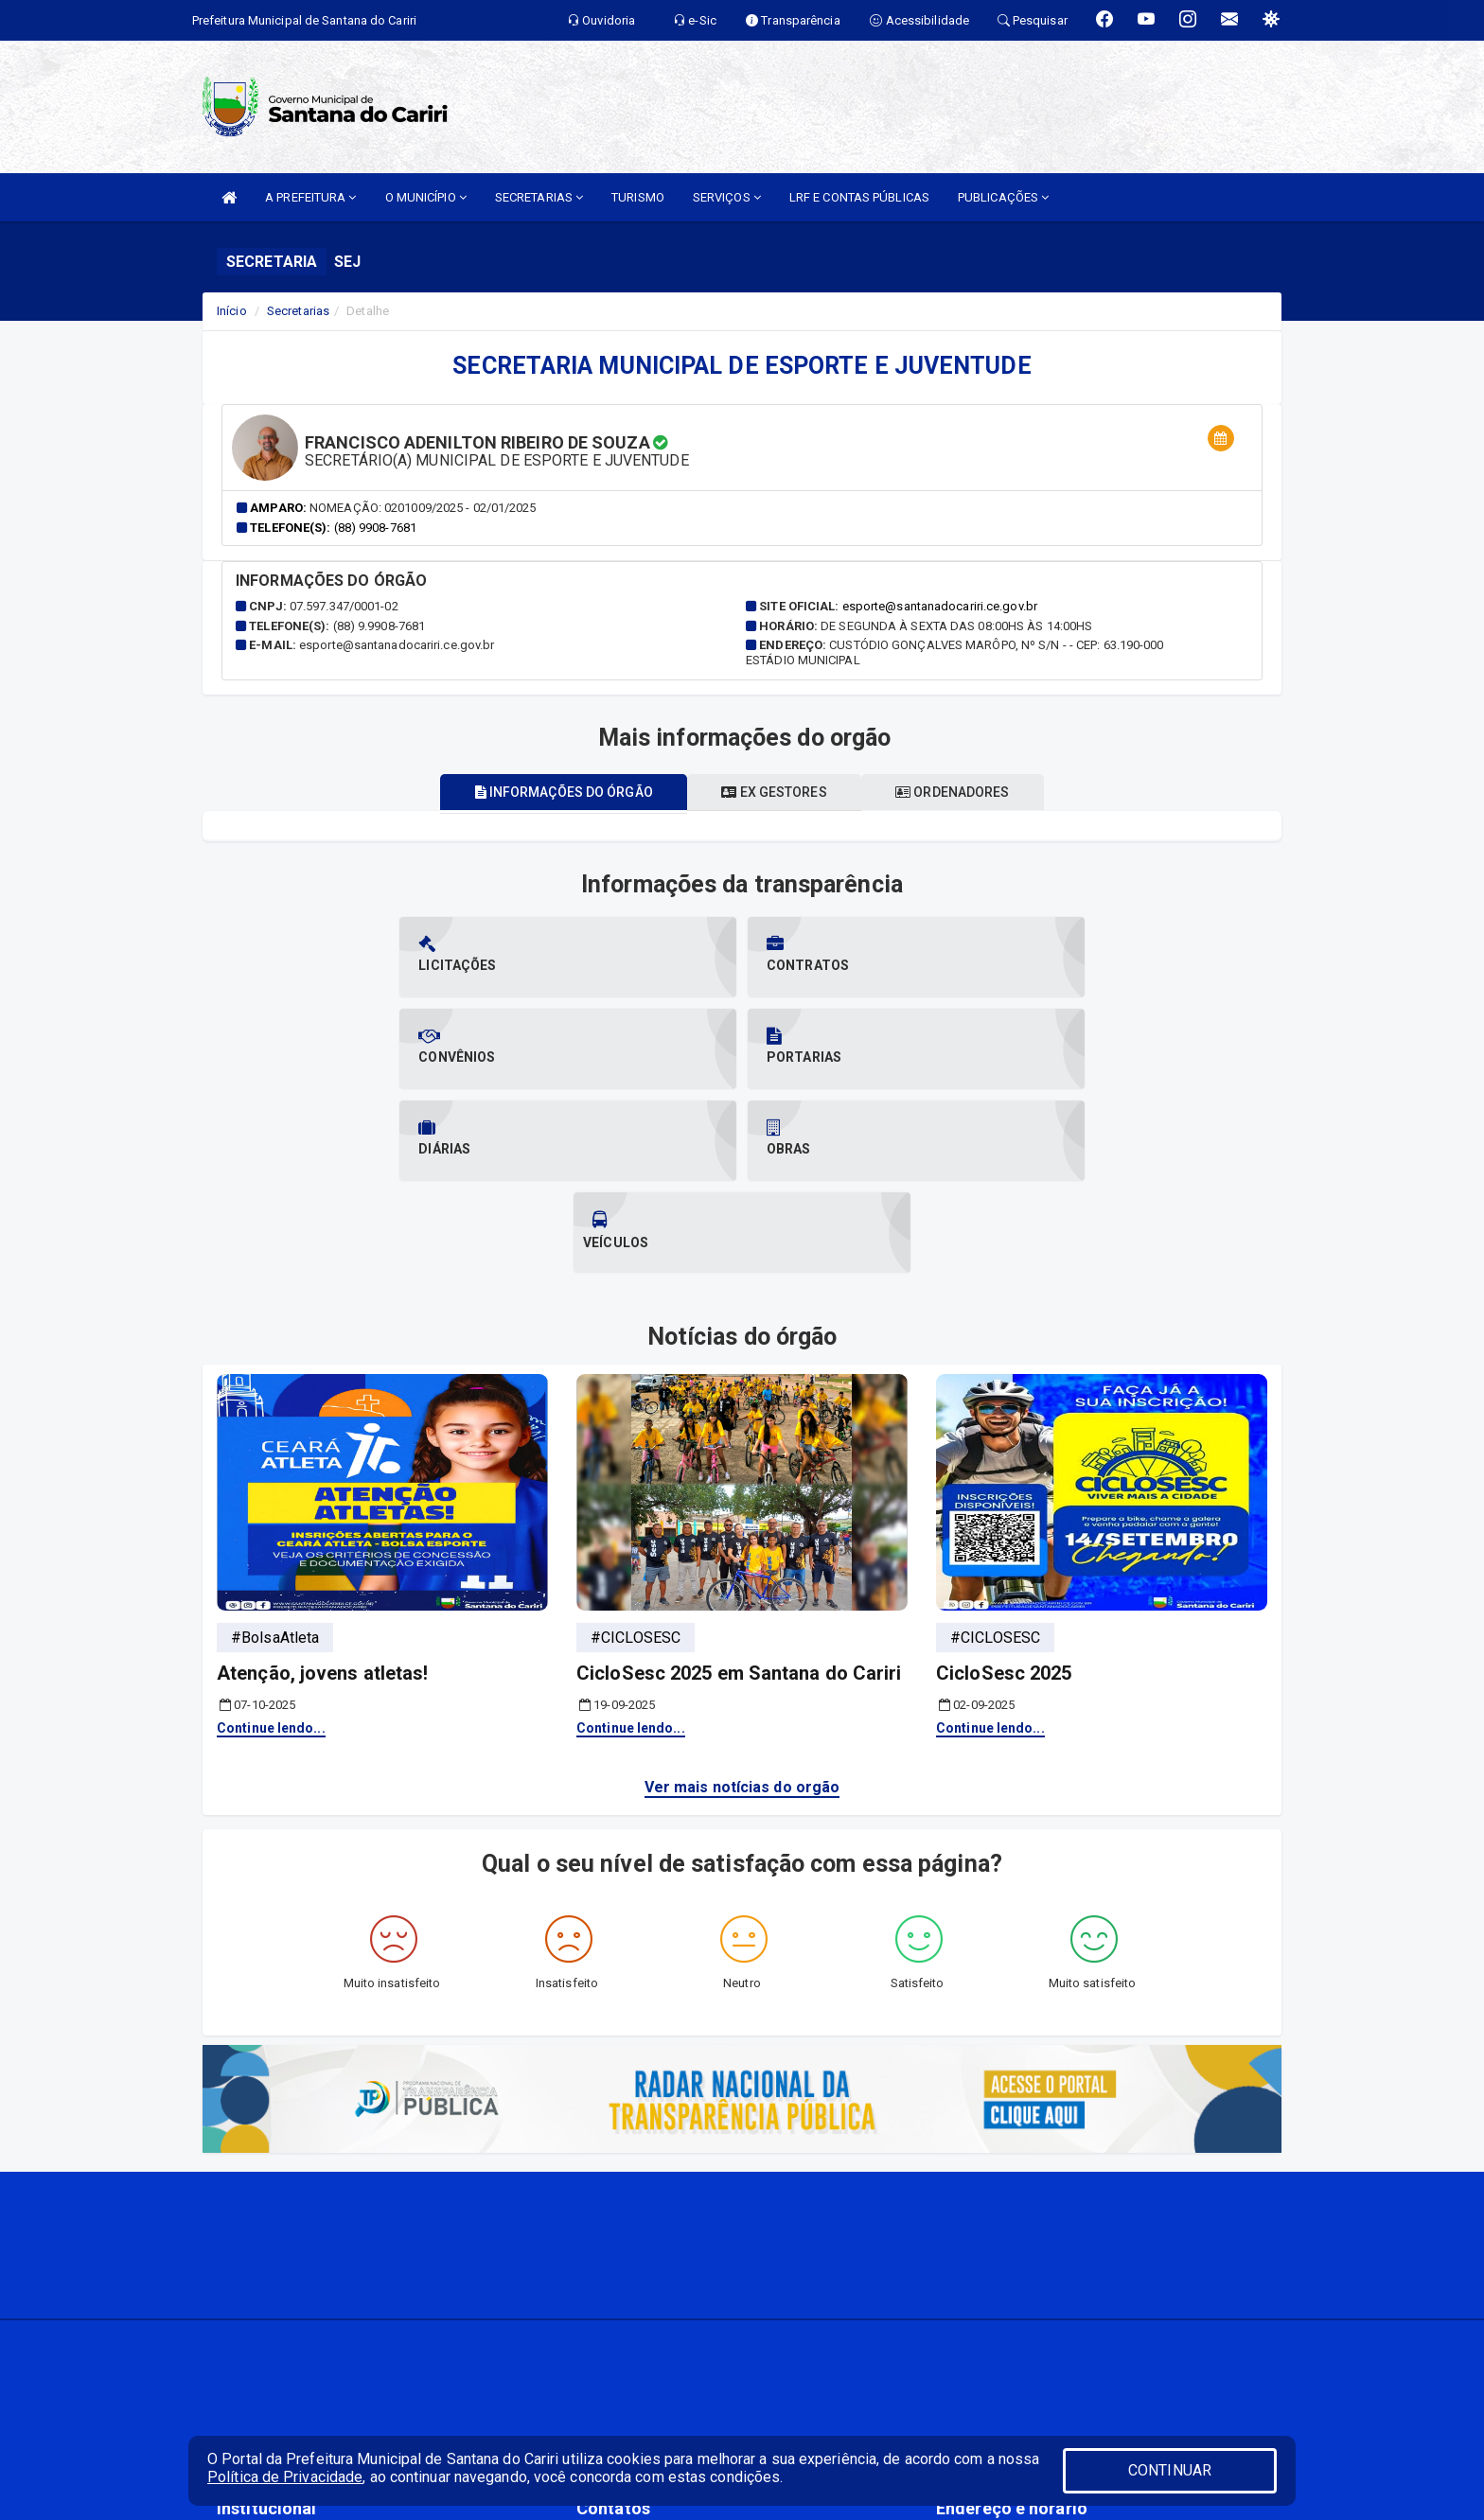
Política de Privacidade (284, 2477)
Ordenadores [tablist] (963, 792)
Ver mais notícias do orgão (742, 1603)
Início (232, 311)
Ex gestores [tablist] (773, 792)
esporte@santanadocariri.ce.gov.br (939, 606)
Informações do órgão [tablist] (553, 792)
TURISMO (637, 197)
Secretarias (298, 311)
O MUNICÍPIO (426, 197)
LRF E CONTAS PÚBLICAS (859, 197)
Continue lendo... (271, 1544)
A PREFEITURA (310, 197)
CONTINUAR (1169, 2470)
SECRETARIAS (539, 197)
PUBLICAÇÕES (1003, 197)
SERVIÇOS (727, 197)
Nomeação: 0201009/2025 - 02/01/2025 (423, 508)
